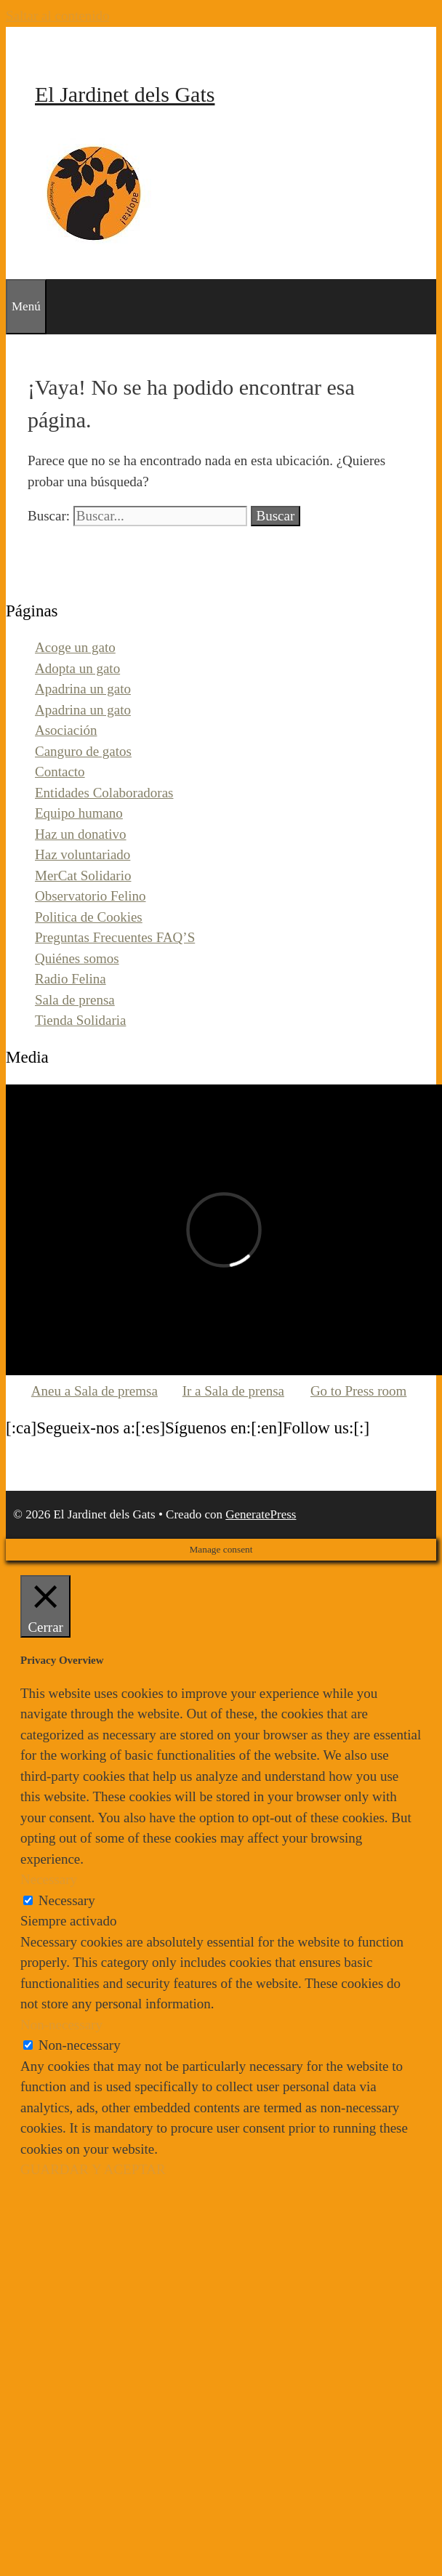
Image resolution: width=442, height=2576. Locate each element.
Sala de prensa (75, 999)
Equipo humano (79, 813)
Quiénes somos (77, 958)
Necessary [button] (48, 1879)
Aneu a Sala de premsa (94, 1390)
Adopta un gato (77, 668)
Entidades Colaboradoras (104, 792)
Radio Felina (70, 978)
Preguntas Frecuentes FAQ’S (115, 937)
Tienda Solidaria (80, 1020)
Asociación (66, 730)
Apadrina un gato (83, 688)
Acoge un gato (75, 647)
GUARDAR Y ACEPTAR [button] (93, 2169)
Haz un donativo (80, 834)
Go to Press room (358, 1390)
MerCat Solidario (83, 875)
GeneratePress (260, 1514)
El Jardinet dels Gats (124, 94)
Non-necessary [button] (61, 2024)
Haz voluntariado (82, 854)
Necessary (67, 1900)
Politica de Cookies (88, 917)
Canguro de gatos (83, 751)
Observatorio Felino (90, 895)
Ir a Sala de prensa (233, 1390)
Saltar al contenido (57, 15)
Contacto (60, 771)
